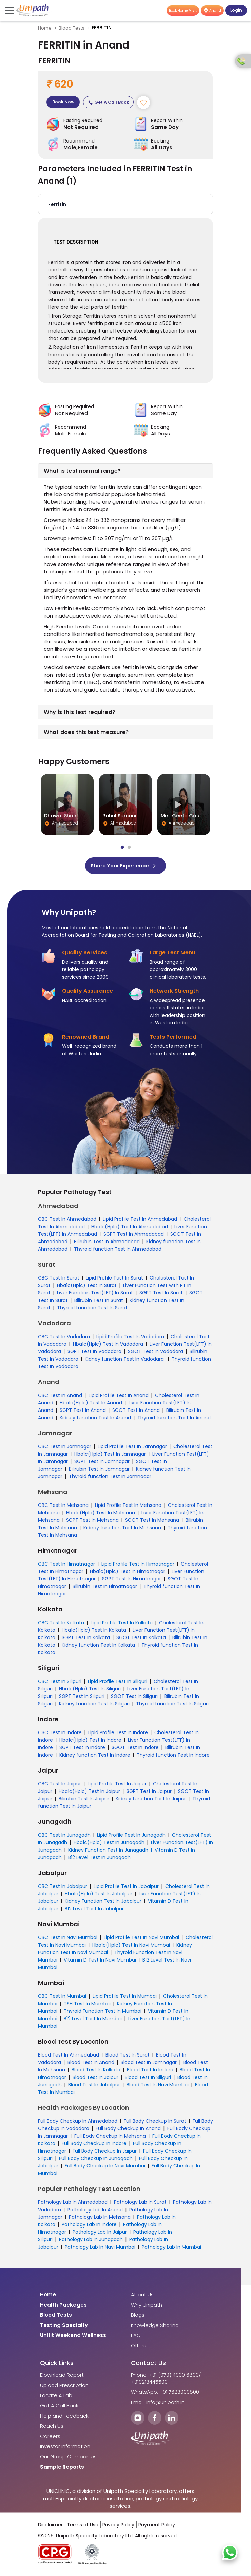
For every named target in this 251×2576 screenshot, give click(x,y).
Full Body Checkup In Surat (155, 2123)
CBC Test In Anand (60, 1397)
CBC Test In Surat (58, 1279)
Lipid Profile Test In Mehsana (128, 1507)
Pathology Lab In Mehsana (100, 2219)
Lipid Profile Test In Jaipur (117, 1785)
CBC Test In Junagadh (64, 1837)
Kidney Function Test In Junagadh (108, 1852)
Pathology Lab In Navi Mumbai (100, 2249)
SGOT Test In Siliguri (134, 1698)
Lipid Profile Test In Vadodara (130, 1338)
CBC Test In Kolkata (61, 1624)
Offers (138, 2347)
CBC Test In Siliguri (59, 1683)
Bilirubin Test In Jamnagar (99, 1470)
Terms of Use (82, 2526)
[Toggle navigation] (10, 10)
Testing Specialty (64, 2327)
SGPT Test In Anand (83, 1412)
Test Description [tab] (76, 243)
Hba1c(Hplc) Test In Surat (87, 1287)
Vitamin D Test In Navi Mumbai (100, 1961)
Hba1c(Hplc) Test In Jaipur (89, 1793)
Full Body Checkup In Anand (128, 2130)
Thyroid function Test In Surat (92, 1309)
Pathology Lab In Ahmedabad (73, 2204)
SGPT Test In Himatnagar (131, 1580)
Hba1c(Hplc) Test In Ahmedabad (129, 1228)
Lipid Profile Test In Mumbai (125, 1998)
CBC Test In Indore (60, 1734)
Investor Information (65, 2448)
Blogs (137, 2317)
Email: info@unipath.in (158, 2404)
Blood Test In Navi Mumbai (158, 2086)
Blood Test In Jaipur (95, 2079)
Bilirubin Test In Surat (98, 1302)
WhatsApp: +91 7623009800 (165, 2394)
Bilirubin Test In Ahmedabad (107, 1243)
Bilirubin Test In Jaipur (84, 1800)
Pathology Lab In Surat (140, 2204)
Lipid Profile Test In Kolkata (122, 1624)
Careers (50, 2438)
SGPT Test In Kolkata (86, 1639)
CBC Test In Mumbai (62, 1998)
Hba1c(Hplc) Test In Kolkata (94, 1632)
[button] (125, 205)
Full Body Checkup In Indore (94, 2145)
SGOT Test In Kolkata (141, 1639)
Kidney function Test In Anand (95, 1419)
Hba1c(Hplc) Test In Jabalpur (98, 1895)
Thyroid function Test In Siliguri (172, 1705)
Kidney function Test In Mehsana (122, 1529)
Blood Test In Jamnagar (149, 2064)
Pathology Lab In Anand (95, 2211)
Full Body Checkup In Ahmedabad (77, 2123)
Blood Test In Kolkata (96, 2071)
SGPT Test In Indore (82, 1749)
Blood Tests (72, 28)
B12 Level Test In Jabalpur (94, 1910)
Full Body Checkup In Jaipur (105, 2152)
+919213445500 (149, 2384)
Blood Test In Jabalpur (94, 2086)
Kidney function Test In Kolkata (98, 1647)
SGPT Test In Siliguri (81, 1698)
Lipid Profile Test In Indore (118, 1734)
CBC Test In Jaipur (59, 1785)
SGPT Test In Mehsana (92, 1522)
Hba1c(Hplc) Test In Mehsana (100, 1514)
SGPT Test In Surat (161, 1294)
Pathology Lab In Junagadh (91, 2241)
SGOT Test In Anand (136, 1412)
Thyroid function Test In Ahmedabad (117, 1251)
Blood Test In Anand (90, 2064)
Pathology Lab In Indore (89, 2226)
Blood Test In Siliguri (148, 2079)
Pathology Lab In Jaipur (100, 2234)
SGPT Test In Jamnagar (102, 1463)
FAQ (136, 2337)
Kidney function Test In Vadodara (125, 1361)
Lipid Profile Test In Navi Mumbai (141, 1939)
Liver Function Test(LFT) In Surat (95, 1294)
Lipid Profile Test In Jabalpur (126, 1888)
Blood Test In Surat (127, 2056)
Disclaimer (50, 2526)
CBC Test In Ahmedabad (67, 1221)
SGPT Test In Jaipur (149, 1793)
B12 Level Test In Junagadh (99, 1859)
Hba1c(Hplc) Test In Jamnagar (110, 1456)
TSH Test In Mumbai (87, 2005)
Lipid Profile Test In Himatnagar (137, 1565)
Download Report (62, 2377)
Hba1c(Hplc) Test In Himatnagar (127, 1573)
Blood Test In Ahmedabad (68, 2056)
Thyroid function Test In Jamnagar (110, 1478)
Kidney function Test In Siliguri (94, 1705)
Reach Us (51, 2428)
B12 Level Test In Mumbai (93, 2020)
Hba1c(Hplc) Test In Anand (91, 1404)
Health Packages (63, 2307)
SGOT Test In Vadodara (155, 1353)
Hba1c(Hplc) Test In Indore (90, 1742)
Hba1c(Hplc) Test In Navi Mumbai (131, 1947)
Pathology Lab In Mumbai (171, 2249)
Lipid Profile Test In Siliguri (117, 1683)
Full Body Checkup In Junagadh (96, 2160)
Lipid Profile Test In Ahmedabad (140, 1221)
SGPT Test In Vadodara (94, 1353)
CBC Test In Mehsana (63, 1507)
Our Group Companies (68, 2458)
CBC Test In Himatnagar (66, 1565)
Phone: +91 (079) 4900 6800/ (166, 2377)
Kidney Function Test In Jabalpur (103, 1903)
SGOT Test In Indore (135, 1749)
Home (45, 28)
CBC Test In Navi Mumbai (67, 1939)
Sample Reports (62, 2469)
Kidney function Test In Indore (94, 1757)
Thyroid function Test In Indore (173, 1757)
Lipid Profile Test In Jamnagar (132, 1448)
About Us (142, 2296)
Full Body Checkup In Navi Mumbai (105, 2167)
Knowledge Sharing (155, 2327)
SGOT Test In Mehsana (152, 1522)
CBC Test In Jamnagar (64, 1448)
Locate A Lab (56, 2397)
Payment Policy (156, 2526)
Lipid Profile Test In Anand (119, 1397)
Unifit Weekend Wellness (73, 2337)
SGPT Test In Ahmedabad (133, 1236)
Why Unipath (146, 2307)
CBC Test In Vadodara (64, 1338)
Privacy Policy (118, 2526)
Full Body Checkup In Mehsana (110, 2138)
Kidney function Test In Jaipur (151, 1800)
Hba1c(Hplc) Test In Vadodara (108, 1346)
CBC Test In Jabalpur (62, 1888)
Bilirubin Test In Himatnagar (105, 1588)
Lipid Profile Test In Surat (114, 1279)
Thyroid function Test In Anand (174, 1419)
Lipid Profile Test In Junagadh (131, 1837)
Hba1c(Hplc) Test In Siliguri (90, 1690)
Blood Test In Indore (150, 2071)
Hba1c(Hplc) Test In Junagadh (109, 1844)
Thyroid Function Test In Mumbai (102, 2013)
